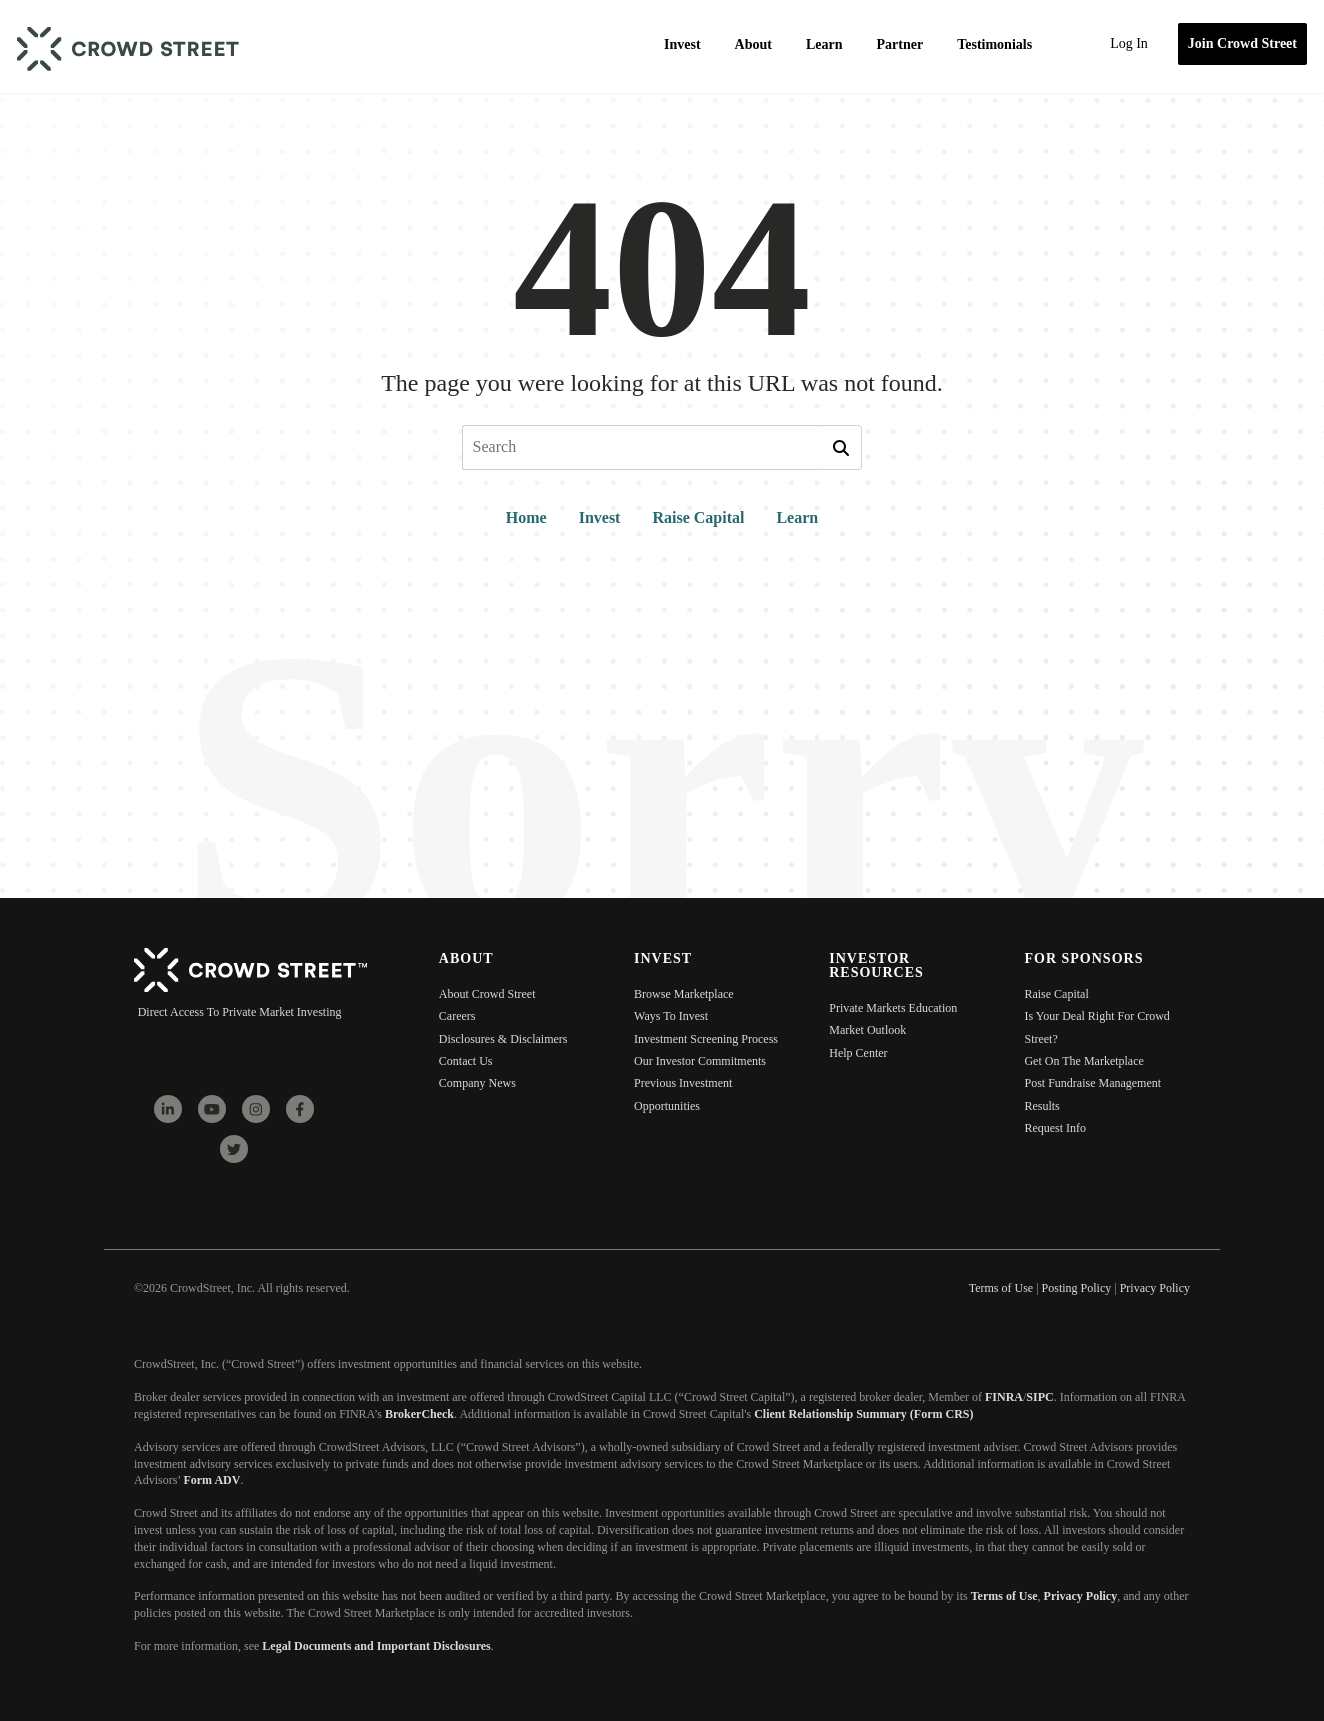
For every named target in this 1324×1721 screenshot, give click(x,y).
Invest (600, 517)
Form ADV (211, 1480)
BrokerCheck (419, 1414)
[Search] (642, 447)
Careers (457, 1016)
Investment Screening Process (706, 1039)
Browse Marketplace (684, 994)
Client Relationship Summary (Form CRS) (863, 1414)
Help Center (858, 1053)
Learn (797, 517)
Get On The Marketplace (1083, 1061)
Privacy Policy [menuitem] (1155, 1288)
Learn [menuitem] (824, 44)
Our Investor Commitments (700, 1061)
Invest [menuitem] (682, 44)
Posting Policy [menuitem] (1077, 1288)
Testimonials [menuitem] (994, 44)
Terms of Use (1004, 1596)
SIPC (1039, 1397)
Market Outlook (867, 1030)
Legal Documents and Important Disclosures (376, 1646)
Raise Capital (698, 517)
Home (526, 517)
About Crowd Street (487, 994)
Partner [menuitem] (900, 44)
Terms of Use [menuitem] (1001, 1288)
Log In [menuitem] (1129, 43)
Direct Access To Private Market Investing (240, 1012)
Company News (477, 1083)
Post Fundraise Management (1092, 1083)
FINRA (1004, 1397)
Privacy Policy (1081, 1596)
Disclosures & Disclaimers (503, 1039)
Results (1041, 1106)
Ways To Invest (671, 1016)
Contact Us (466, 1061)
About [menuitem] (753, 44)
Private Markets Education (893, 1008)
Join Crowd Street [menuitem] (1242, 43)
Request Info (1055, 1128)
